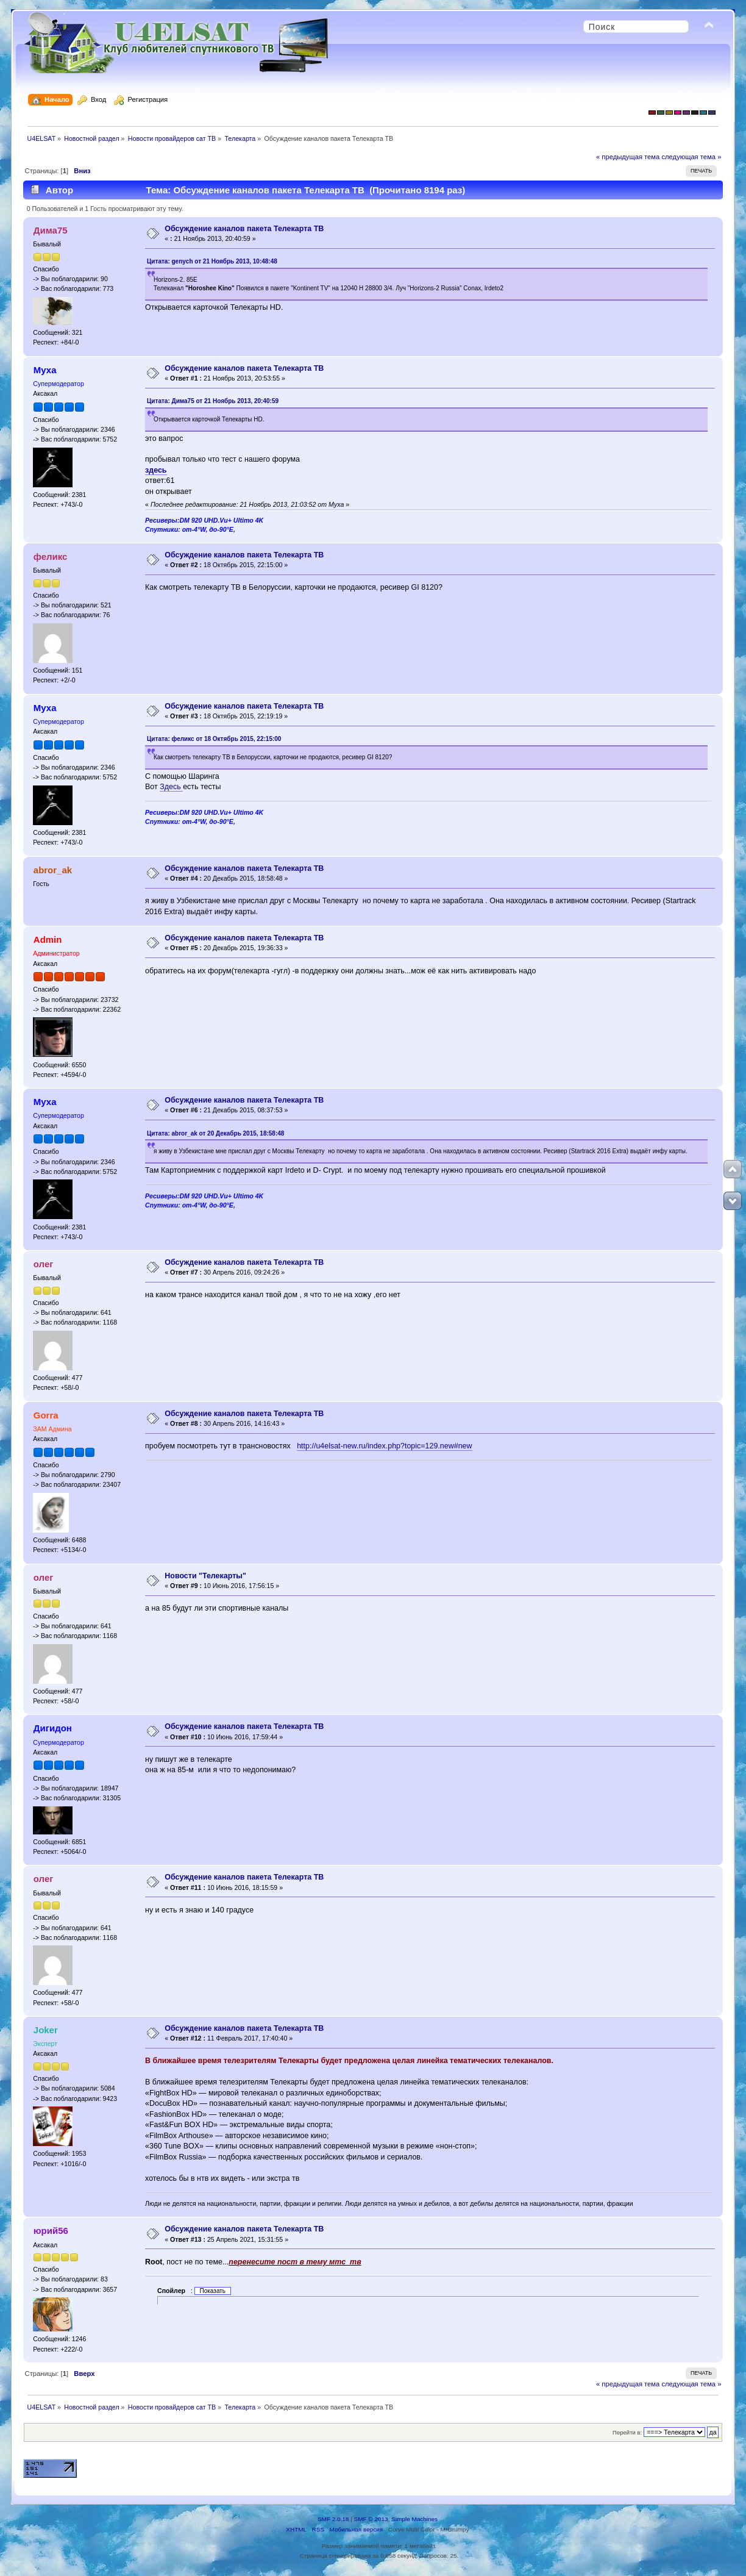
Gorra (46, 1415)
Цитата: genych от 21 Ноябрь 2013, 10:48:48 (212, 261)
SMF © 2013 (371, 2519)
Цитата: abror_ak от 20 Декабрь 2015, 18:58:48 (215, 1133)
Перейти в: (627, 2432)
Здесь (171, 786)
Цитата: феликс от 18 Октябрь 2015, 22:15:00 (214, 738)
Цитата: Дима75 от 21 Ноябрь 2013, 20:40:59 (213, 401)
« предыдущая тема (627, 156)
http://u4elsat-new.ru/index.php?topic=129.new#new (384, 1446)
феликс (51, 556)
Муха (45, 370)
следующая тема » (691, 156)
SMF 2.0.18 (333, 2519)
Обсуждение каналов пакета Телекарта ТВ (244, 228)
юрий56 (51, 2230)
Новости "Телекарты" (205, 1576)
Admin (48, 939)
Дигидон (53, 1728)
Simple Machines (414, 2519)
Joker (46, 2030)
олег (44, 1264)
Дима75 (51, 230)
